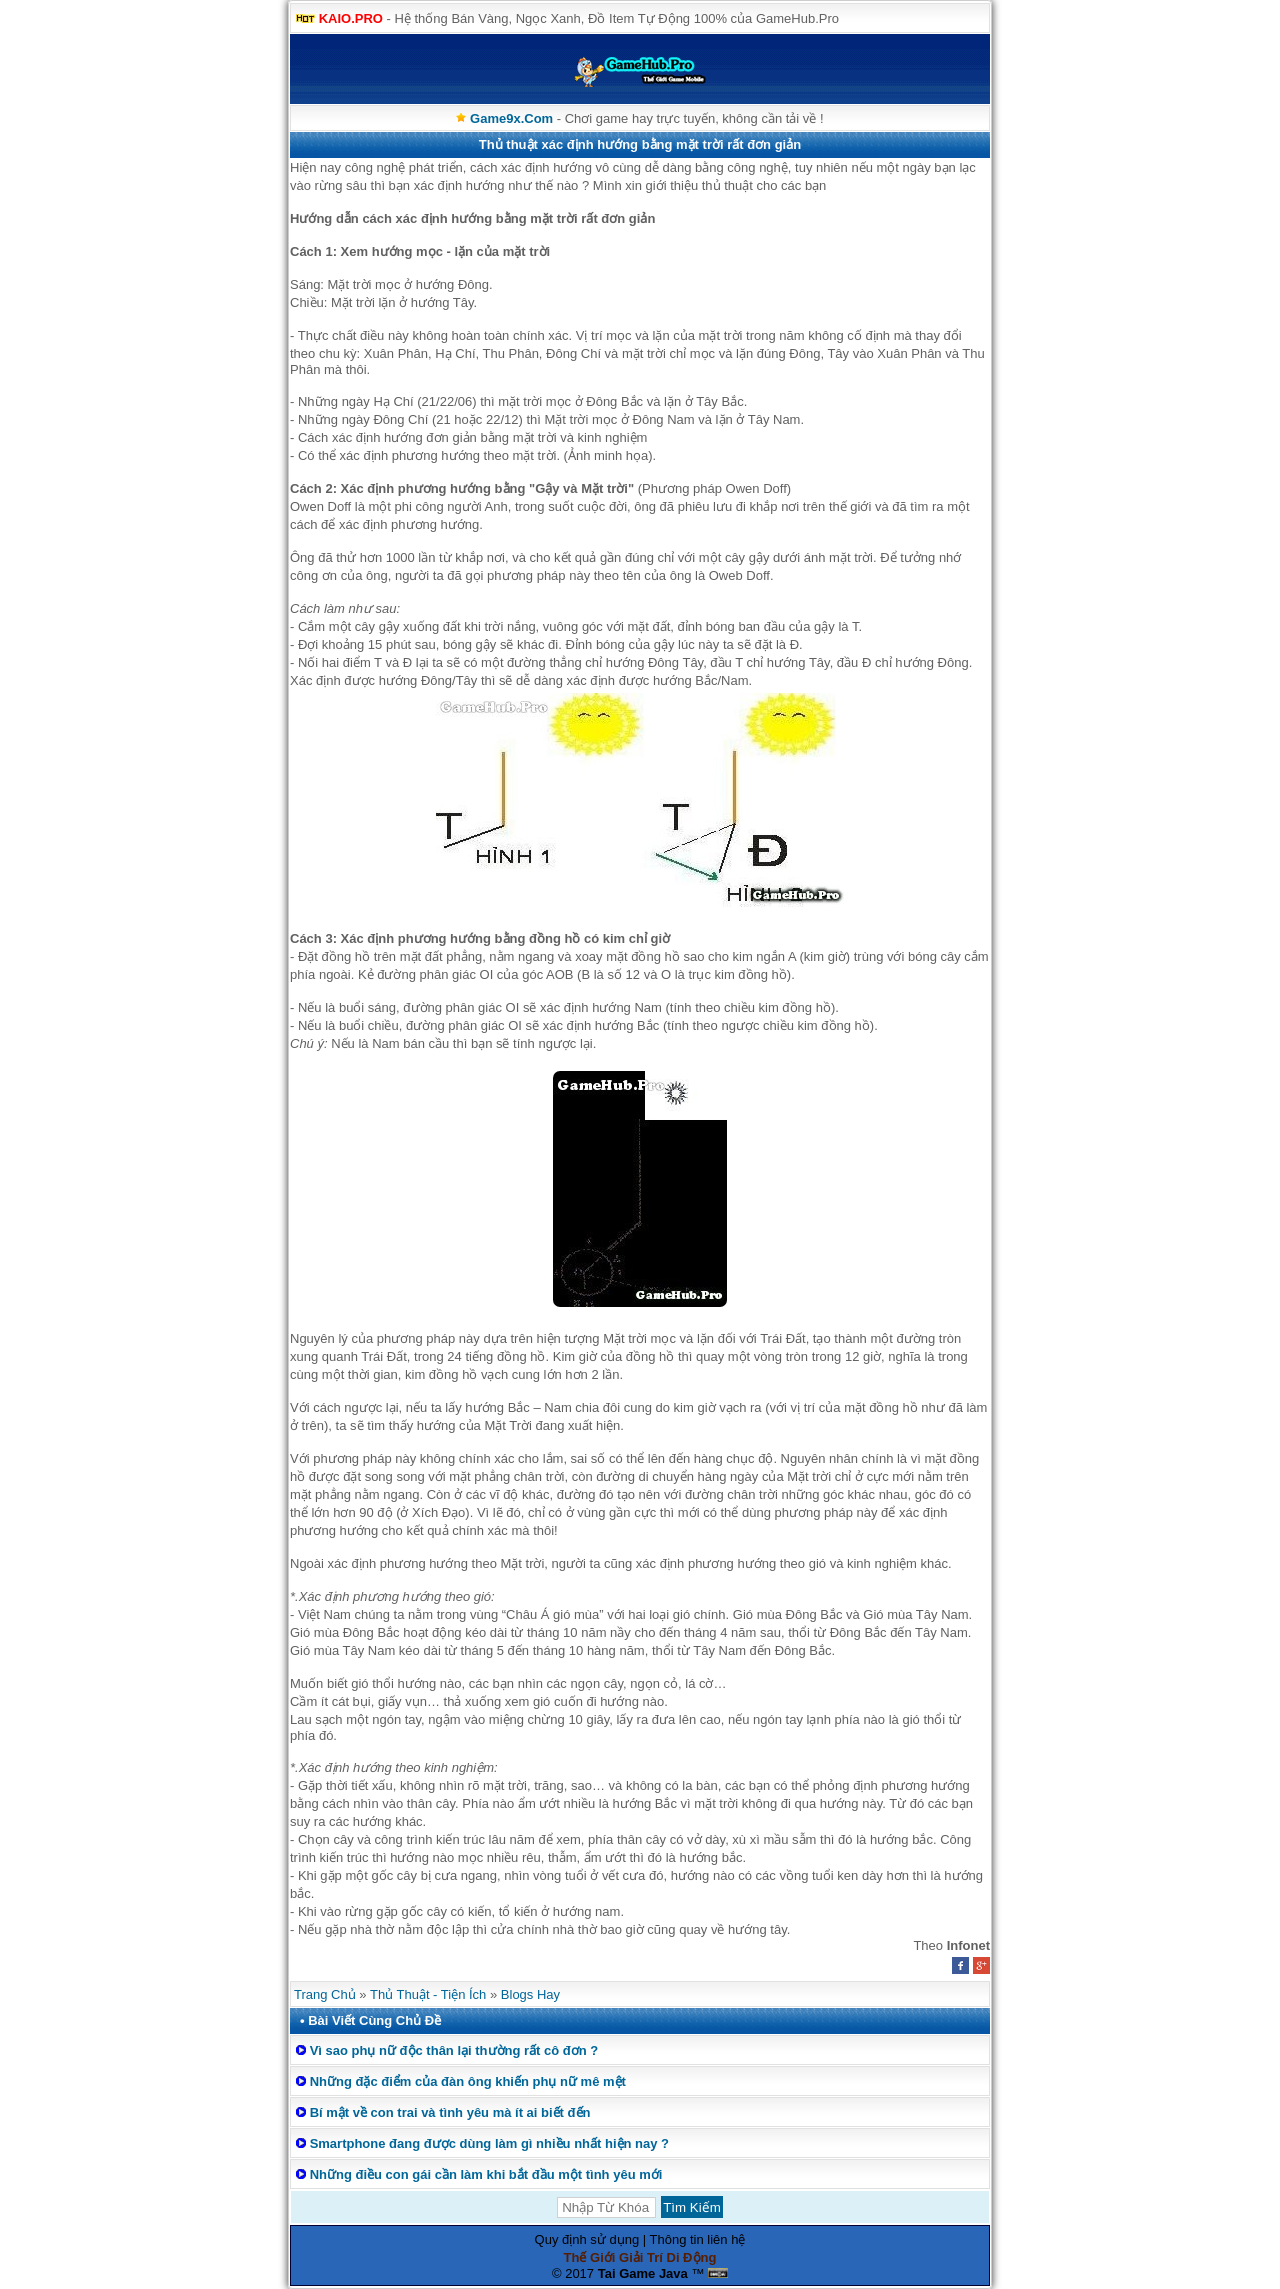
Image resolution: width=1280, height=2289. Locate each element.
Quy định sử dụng (587, 2239)
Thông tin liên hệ (698, 2239)
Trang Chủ (325, 1994)
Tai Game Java (643, 2273)
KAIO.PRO (351, 18)
